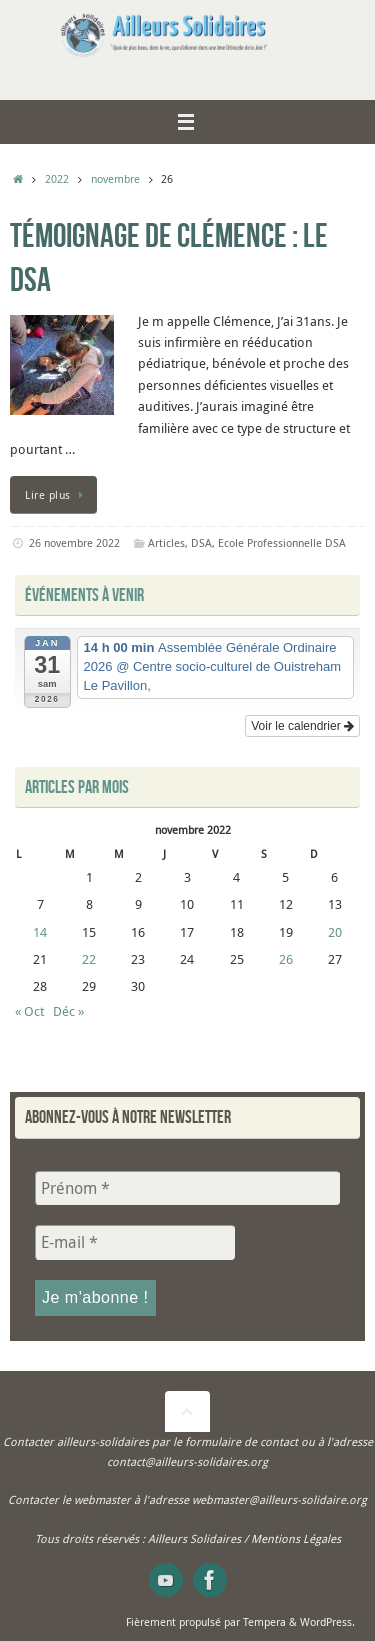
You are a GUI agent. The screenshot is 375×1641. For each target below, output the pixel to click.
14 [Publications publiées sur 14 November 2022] (40, 932)
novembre (115, 178)
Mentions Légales (296, 1538)
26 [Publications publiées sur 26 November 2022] (286, 959)
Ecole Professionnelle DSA (282, 542)
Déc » (68, 1011)
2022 (57, 178)
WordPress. (327, 1621)
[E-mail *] (135, 1242)
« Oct (29, 1011)
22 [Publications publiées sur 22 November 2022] (89, 959)
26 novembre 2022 (74, 542)
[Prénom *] (187, 1188)
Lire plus (57, 494)
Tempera (264, 1621)
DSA (201, 542)
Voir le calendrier (302, 726)
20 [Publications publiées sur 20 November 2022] (335, 932)
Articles (166, 542)
